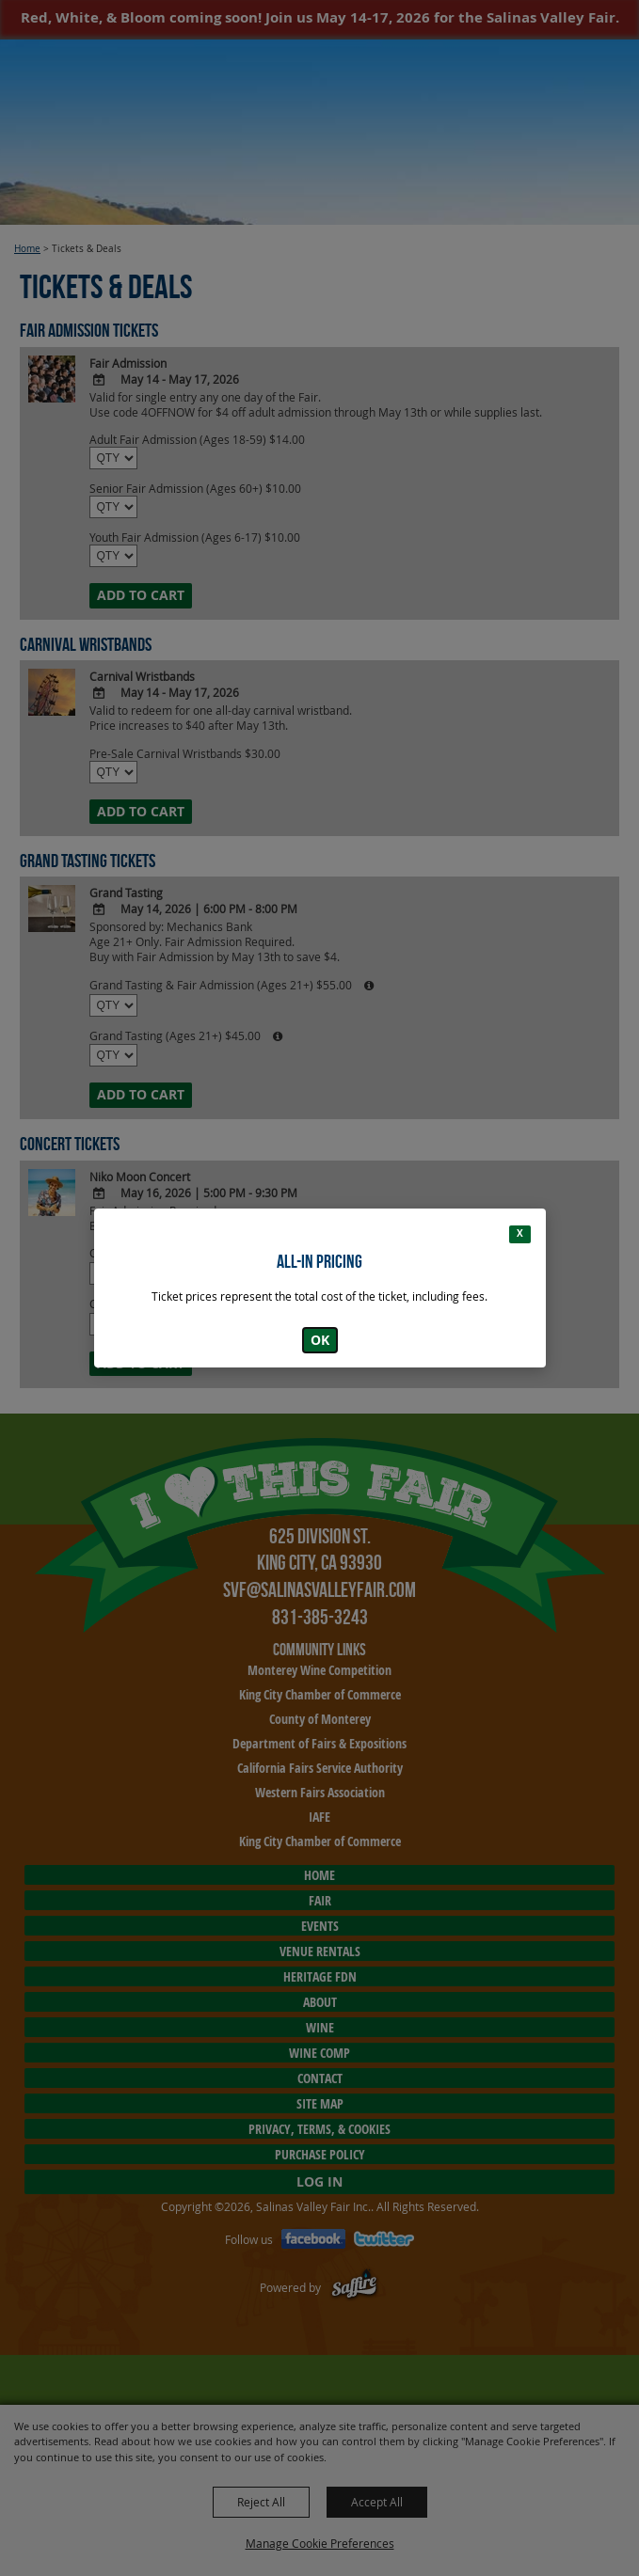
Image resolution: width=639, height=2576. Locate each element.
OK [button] (320, 1340)
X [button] (520, 1233)
